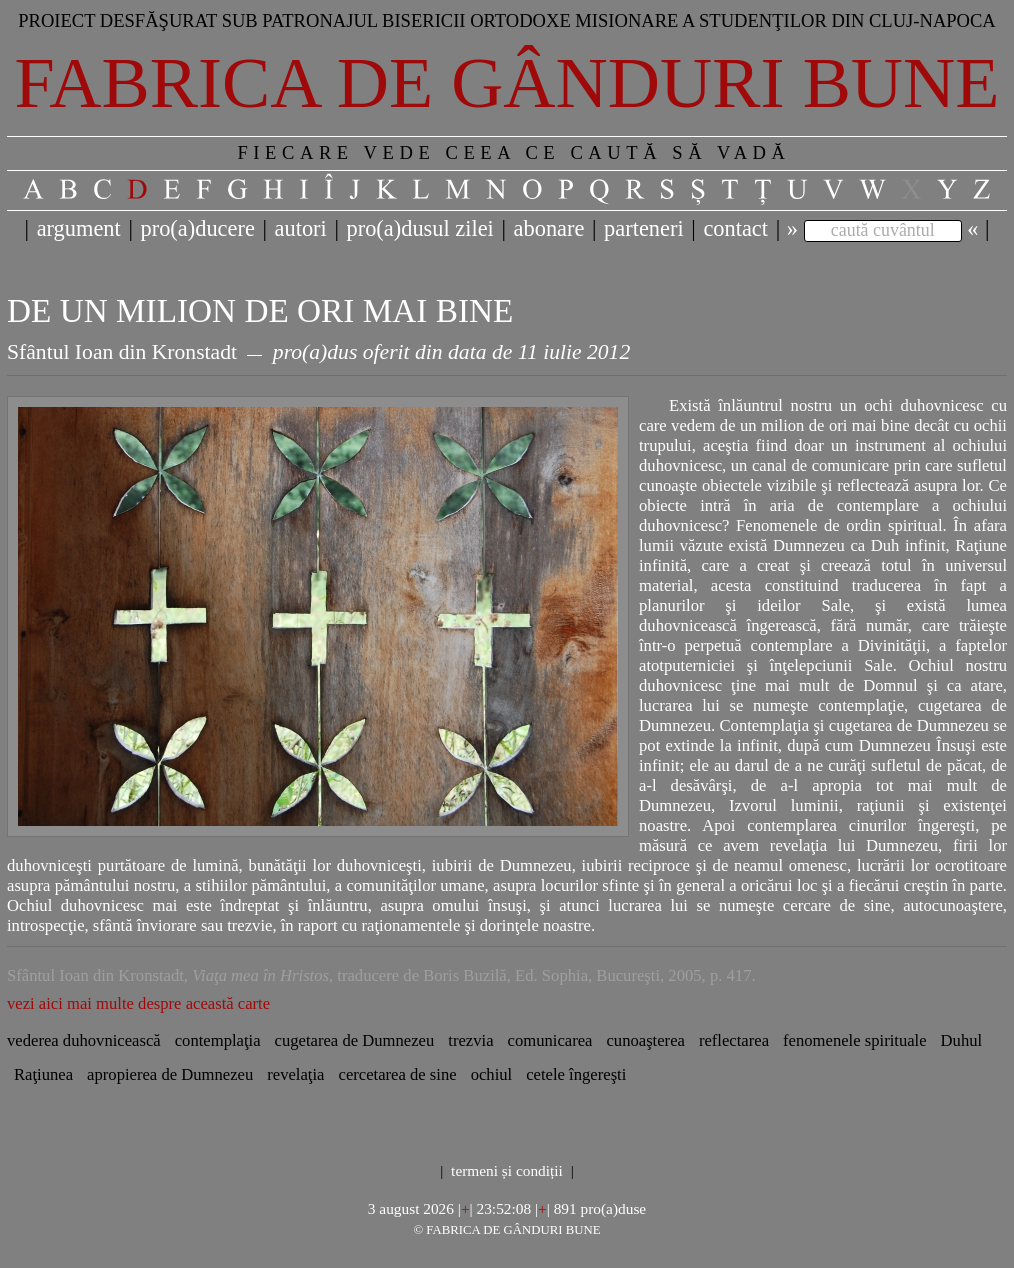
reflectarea (734, 1040)
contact (735, 228)
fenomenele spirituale (855, 1040)
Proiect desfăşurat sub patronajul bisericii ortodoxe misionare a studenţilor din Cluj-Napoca (507, 20)
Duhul (962, 1040)
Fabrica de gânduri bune (507, 83)
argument (79, 228)
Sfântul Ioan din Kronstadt (122, 352)
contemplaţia (218, 1040)
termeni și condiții (507, 1170)
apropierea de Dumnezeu (170, 1074)
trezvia (470, 1040)
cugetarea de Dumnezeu (355, 1040)
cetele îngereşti (576, 1074)
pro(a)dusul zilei (419, 228)
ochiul (492, 1074)
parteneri (644, 228)
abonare (549, 228)
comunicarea (550, 1040)
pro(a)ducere (197, 228)
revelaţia (295, 1074)
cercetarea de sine (398, 1074)
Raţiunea (43, 1074)
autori (301, 228)
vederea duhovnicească (84, 1040)
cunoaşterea (645, 1040)
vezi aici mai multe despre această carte (138, 1003)
